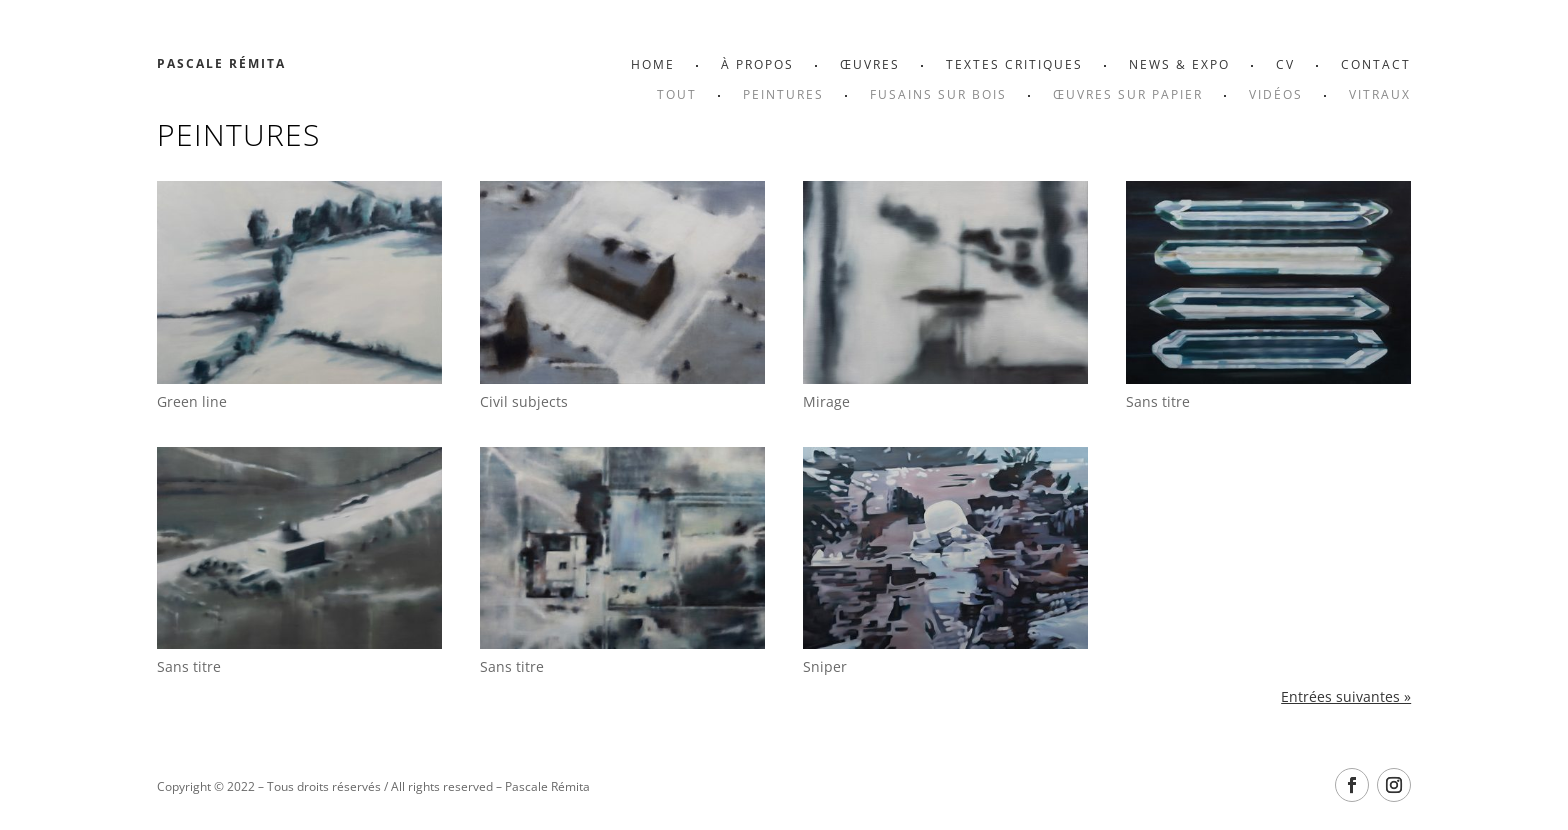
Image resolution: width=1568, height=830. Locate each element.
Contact (1376, 65)
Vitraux (1380, 95)
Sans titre (1158, 401)
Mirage (826, 401)
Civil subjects (524, 401)
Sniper (825, 666)
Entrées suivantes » (1346, 696)
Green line (192, 401)
